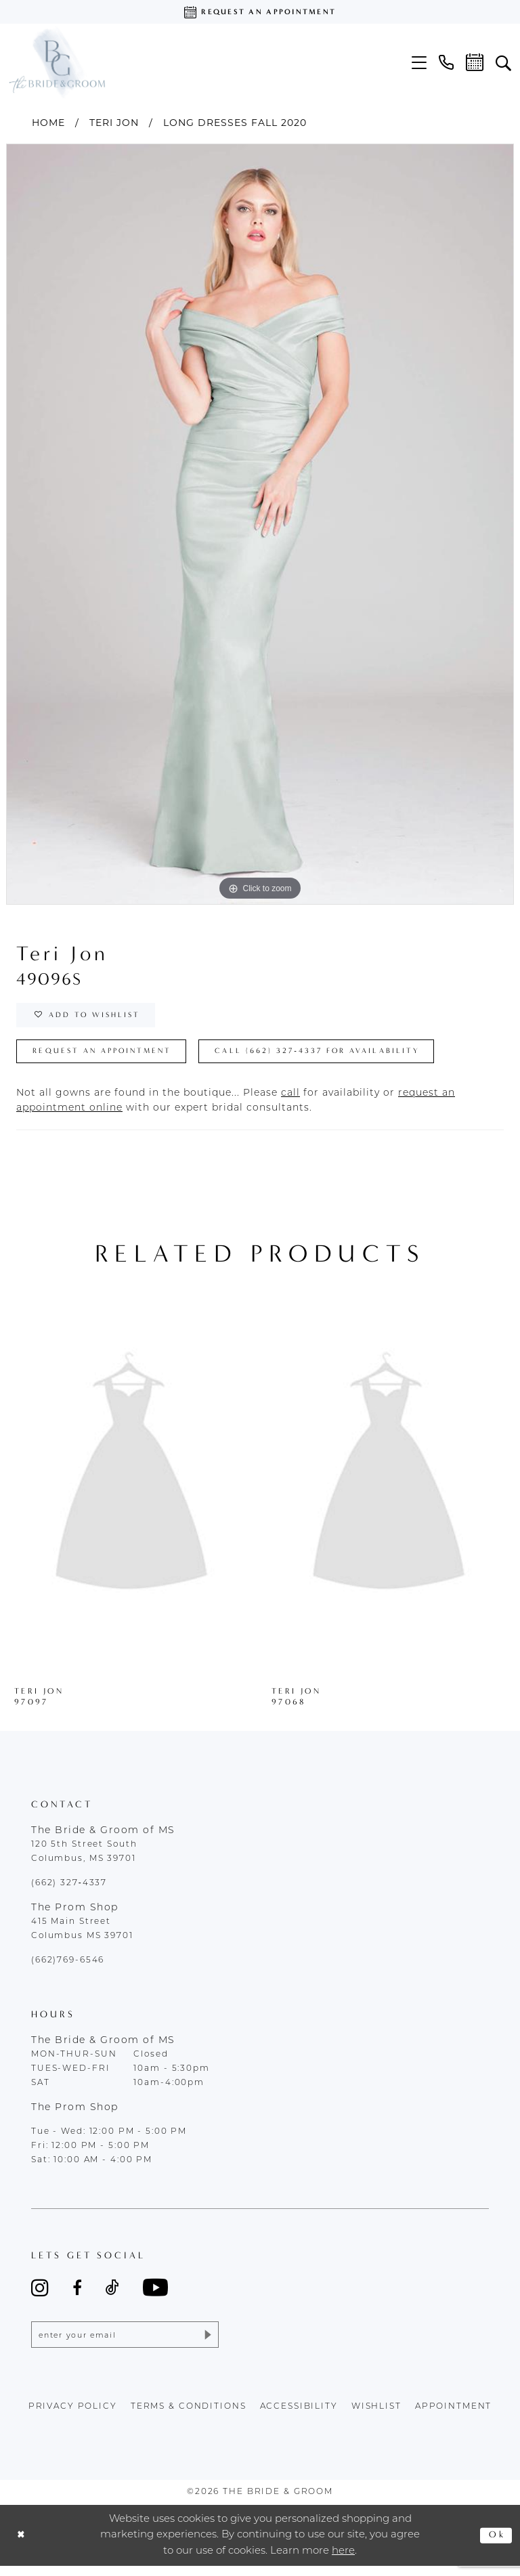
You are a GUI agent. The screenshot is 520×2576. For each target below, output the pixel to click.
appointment (453, 2416)
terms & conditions (188, 2416)
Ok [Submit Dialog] (496, 2545)
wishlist (376, 2416)
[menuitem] (419, 62)
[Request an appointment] (260, 12)
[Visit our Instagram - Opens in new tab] (40, 2295)
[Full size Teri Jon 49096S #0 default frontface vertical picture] (260, 524)
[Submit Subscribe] (205, 2343)
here (343, 2561)
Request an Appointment (110, 1057)
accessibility (299, 2416)
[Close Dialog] (22, 2545)
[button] (419, 62)
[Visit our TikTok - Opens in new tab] (112, 2295)
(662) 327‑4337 (69, 1891)
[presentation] (131, 1484)
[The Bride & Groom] (56, 62)
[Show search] (503, 62)
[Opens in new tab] (290, 1101)
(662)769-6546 (67, 1968)
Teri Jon (114, 122)
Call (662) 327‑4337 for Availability (344, 1057)
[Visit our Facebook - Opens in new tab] (77, 2295)
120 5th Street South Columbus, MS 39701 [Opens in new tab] (84, 1859)
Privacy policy (72, 2416)
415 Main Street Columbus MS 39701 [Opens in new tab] (82, 1936)
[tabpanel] (260, 524)
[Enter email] (125, 2343)
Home (48, 122)
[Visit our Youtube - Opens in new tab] (155, 2294)
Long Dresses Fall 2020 (235, 122)
